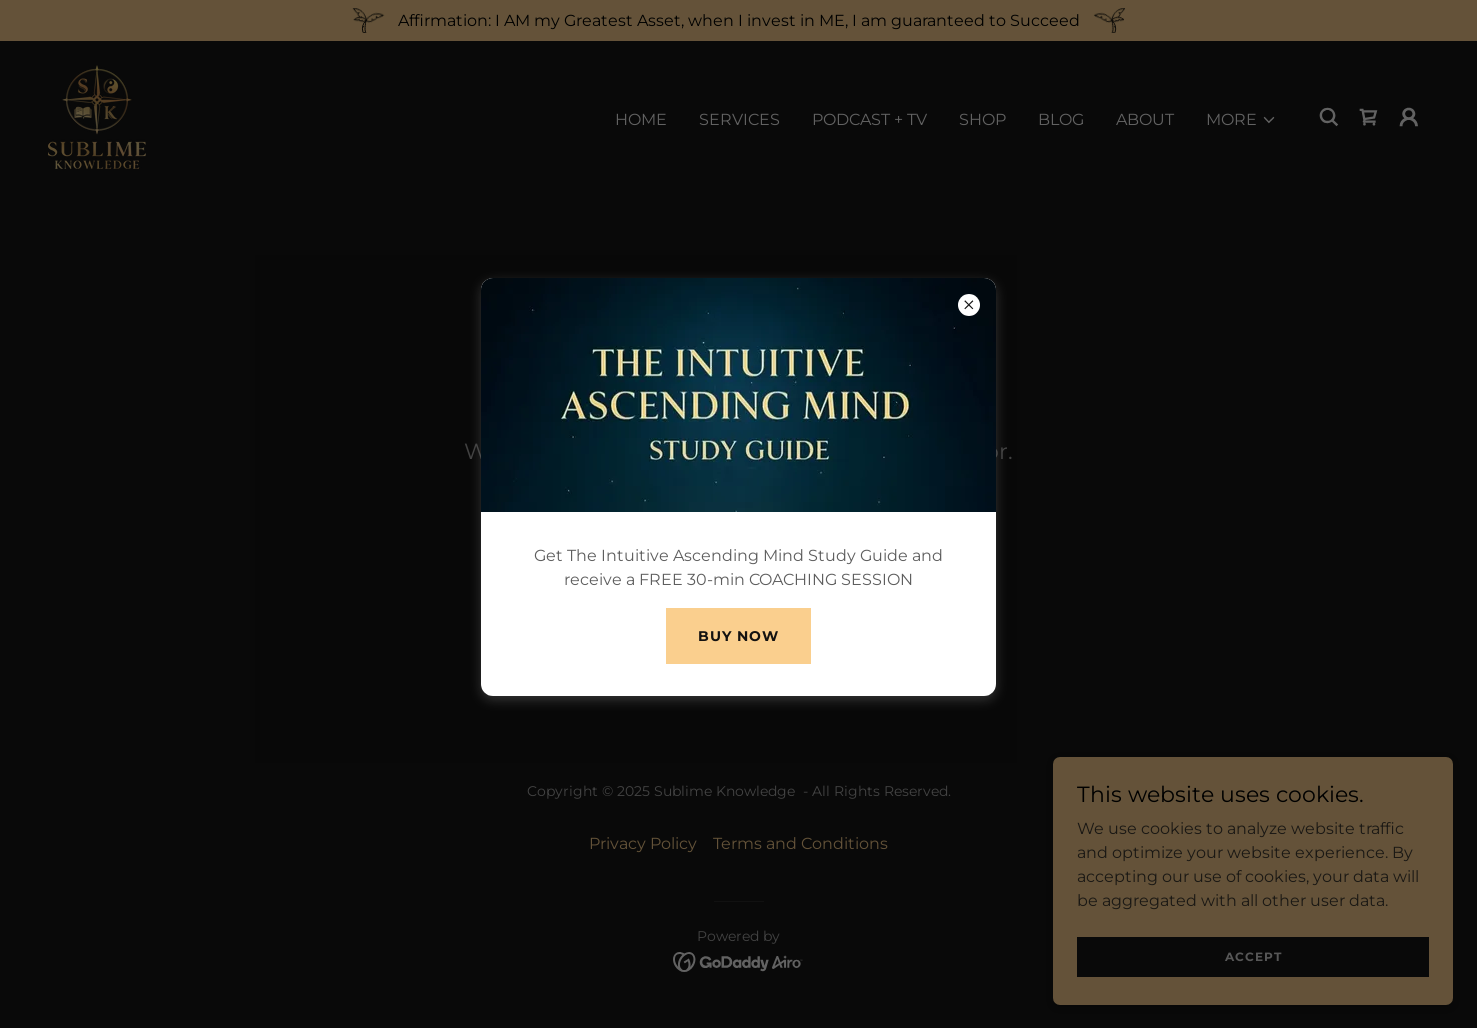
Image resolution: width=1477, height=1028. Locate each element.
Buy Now (738, 636)
